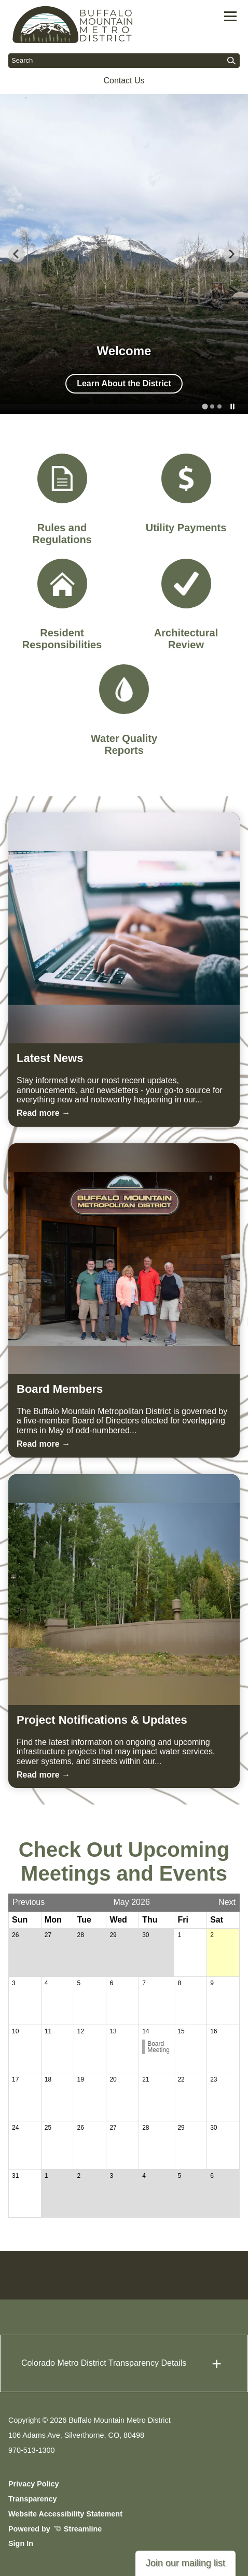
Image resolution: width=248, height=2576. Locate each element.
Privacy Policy (33, 2484)
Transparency (32, 2499)
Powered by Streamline (55, 2529)
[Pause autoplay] (232, 407)
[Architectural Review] (186, 605)
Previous (28, 1902)
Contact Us (123, 80)
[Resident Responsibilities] (62, 605)
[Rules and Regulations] (62, 500)
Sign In (20, 2543)
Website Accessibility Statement (65, 2514)
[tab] (205, 406)
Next (227, 1902)
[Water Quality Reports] (124, 710)
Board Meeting (158, 2047)
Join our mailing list (185, 2563)
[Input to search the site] (124, 60)
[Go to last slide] (16, 254)
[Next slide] (231, 254)
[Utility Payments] (186, 494)
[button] (124, 2363)
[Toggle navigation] (230, 16)
